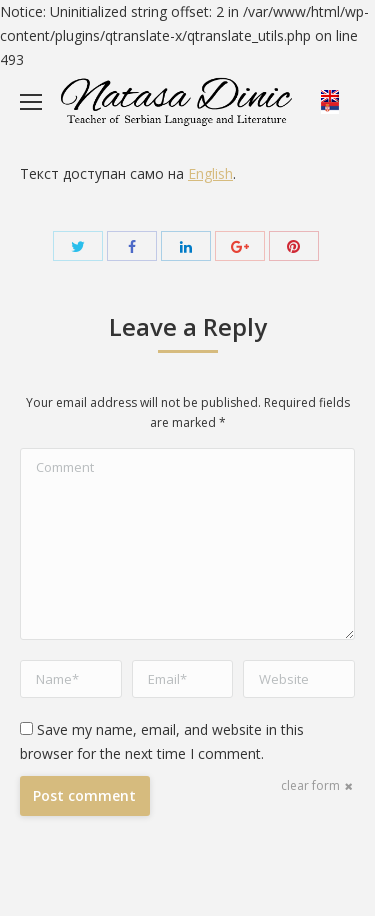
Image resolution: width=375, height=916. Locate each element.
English (210, 173)
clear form (310, 785)
